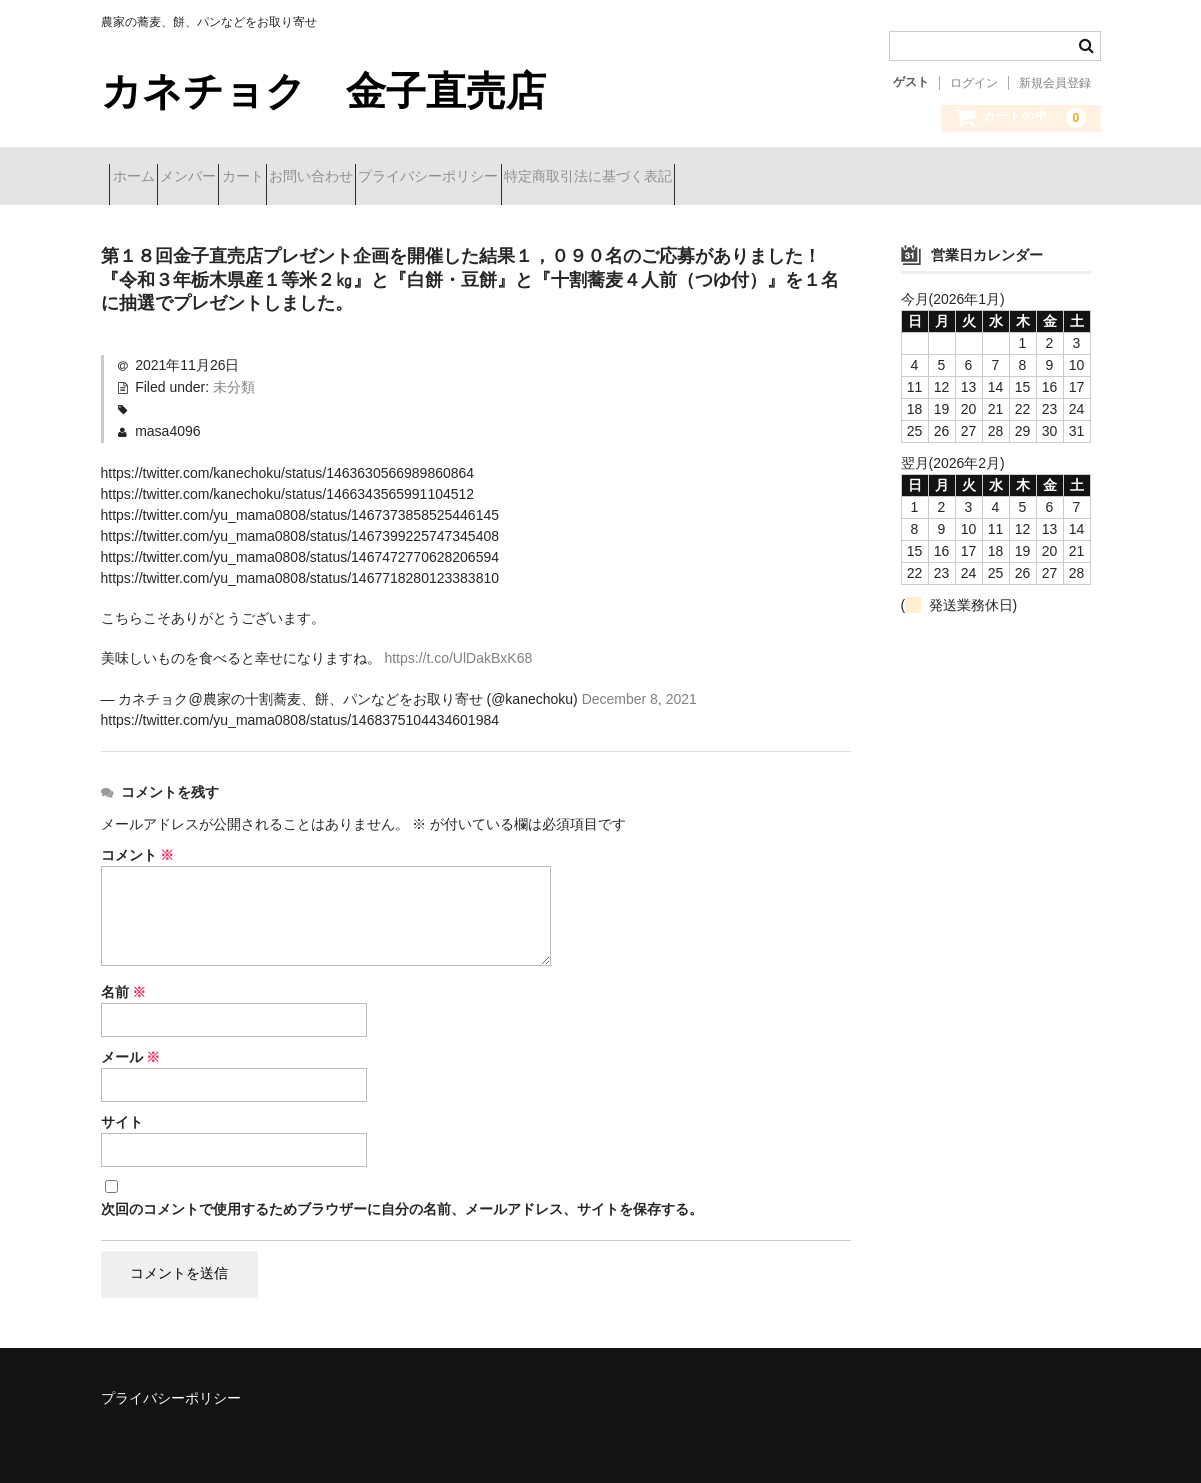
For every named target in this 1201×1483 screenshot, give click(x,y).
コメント (138, 849)
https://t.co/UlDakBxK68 (458, 652)
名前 (124, 986)
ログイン (974, 83)
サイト (122, 1116)
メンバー (232, 178)
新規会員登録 (1055, 83)
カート (322, 178)
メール (131, 1051)
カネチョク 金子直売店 (343, 91)
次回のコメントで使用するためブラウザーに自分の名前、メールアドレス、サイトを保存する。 (402, 1202)
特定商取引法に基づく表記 (774, 178)
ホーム (142, 178)
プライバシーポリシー (579, 178)
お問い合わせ (426, 178)
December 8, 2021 (639, 693)
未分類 (234, 381)
